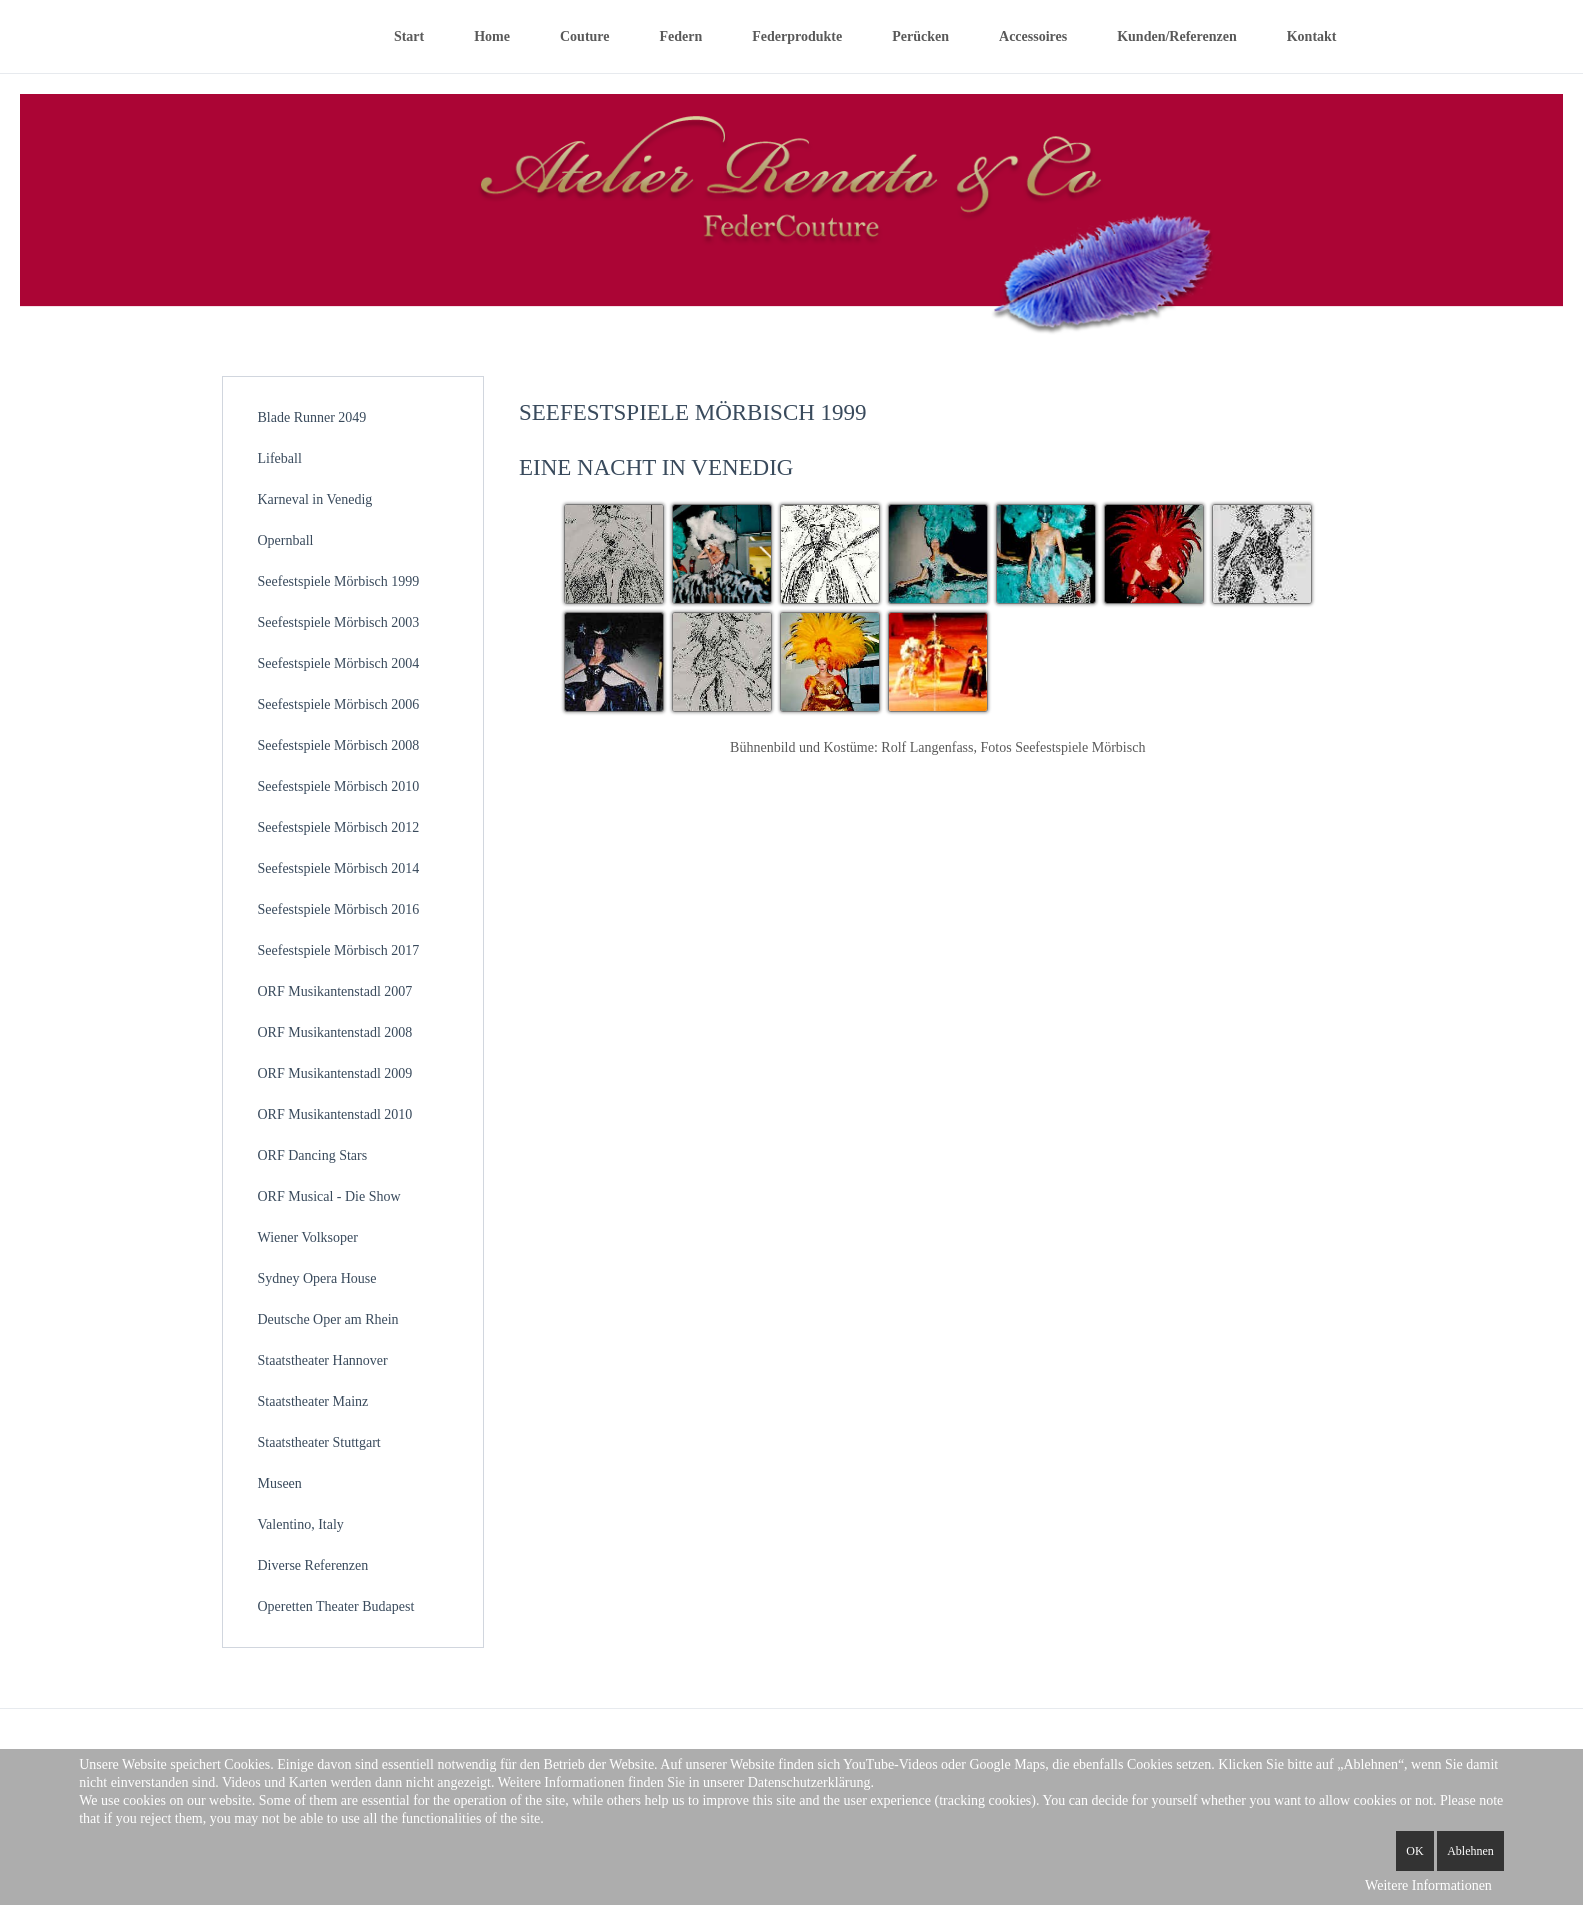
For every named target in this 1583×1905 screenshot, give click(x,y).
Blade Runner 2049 (312, 417)
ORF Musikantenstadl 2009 (335, 1073)
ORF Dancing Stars (313, 1155)
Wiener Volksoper (308, 1237)
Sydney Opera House (317, 1278)
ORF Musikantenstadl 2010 (335, 1114)
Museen (280, 1483)
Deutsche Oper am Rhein (328, 1319)
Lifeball (280, 458)
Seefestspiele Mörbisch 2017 (339, 950)
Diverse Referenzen (313, 1565)
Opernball (286, 540)
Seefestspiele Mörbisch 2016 (339, 909)
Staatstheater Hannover (323, 1360)
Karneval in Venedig (315, 499)
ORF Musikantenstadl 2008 (335, 1032)
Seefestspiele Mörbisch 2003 (339, 622)
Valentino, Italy (301, 1524)
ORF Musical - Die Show (329, 1196)
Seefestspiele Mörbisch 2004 (339, 663)
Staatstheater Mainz (313, 1401)
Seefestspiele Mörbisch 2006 (339, 704)
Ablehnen (1470, 1851)
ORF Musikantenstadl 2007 (335, 991)
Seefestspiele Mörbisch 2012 (339, 827)
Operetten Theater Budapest (336, 1606)
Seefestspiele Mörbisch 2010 (339, 786)
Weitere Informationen (1428, 1885)
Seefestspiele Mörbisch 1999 (339, 581)
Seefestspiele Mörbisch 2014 (339, 868)
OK (1414, 1851)
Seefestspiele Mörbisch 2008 (339, 745)
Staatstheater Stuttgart (319, 1442)
